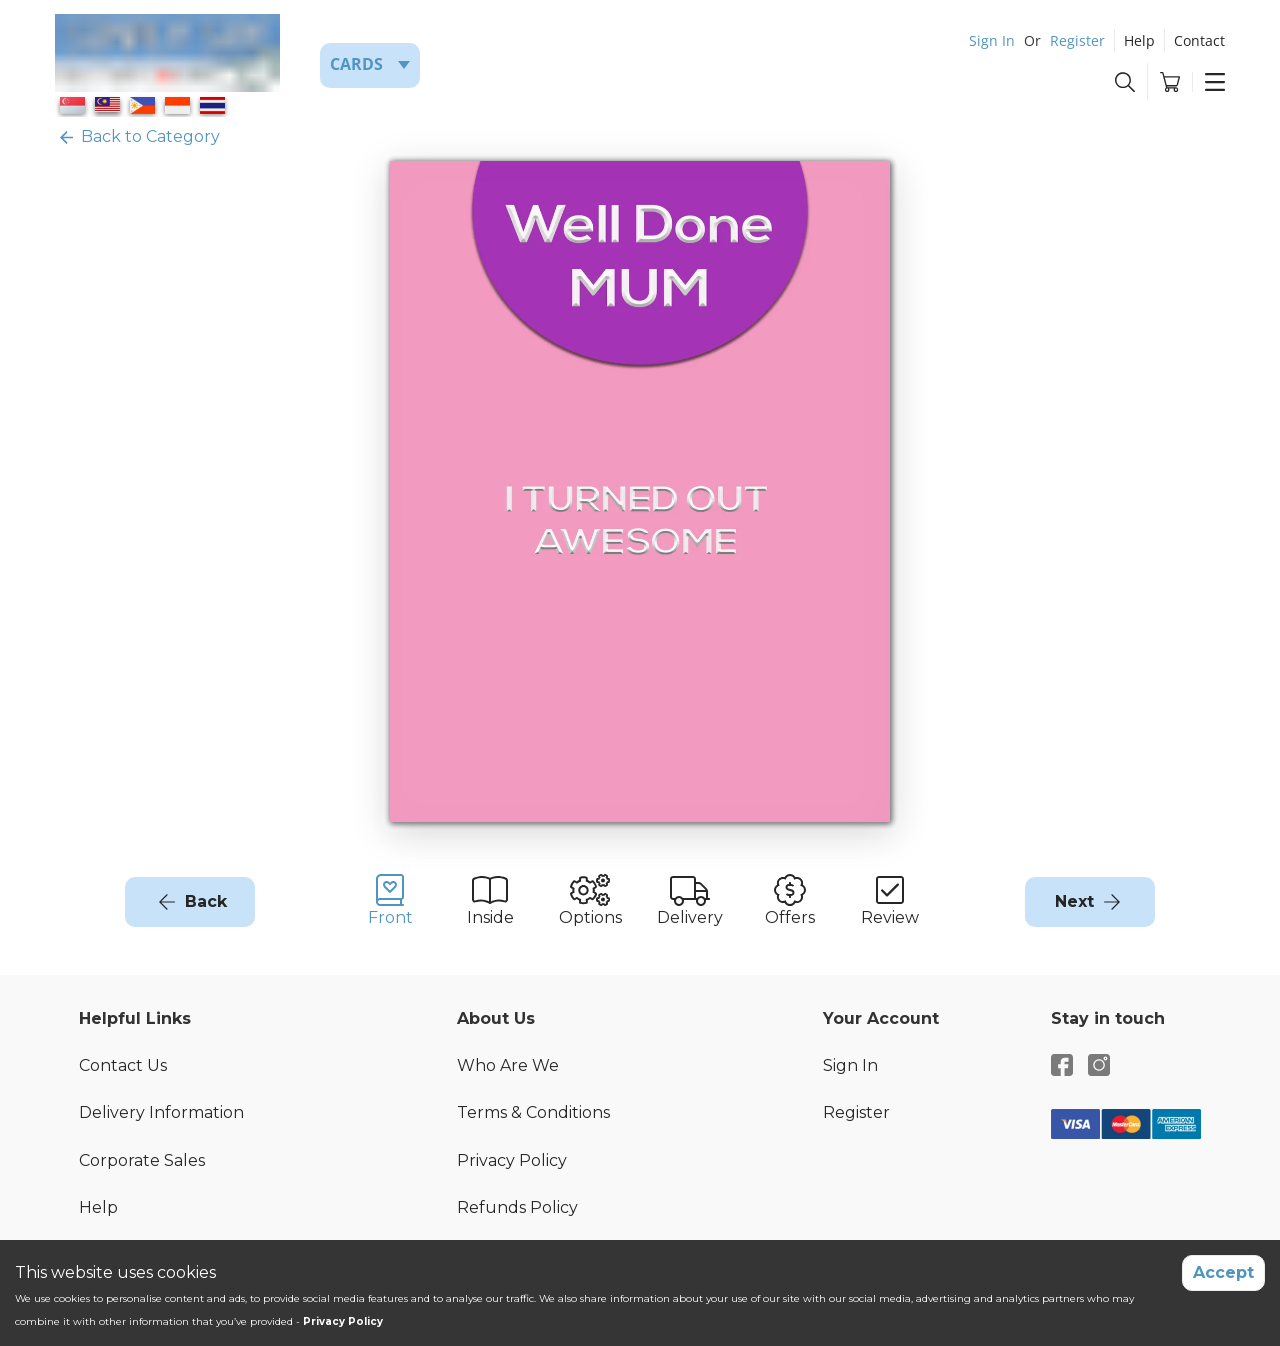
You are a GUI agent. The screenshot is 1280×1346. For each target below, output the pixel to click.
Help (1139, 40)
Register (1077, 40)
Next (1074, 901)
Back (206, 901)
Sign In (992, 40)
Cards (356, 64)
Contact (1199, 40)
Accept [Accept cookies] (1223, 1272)
